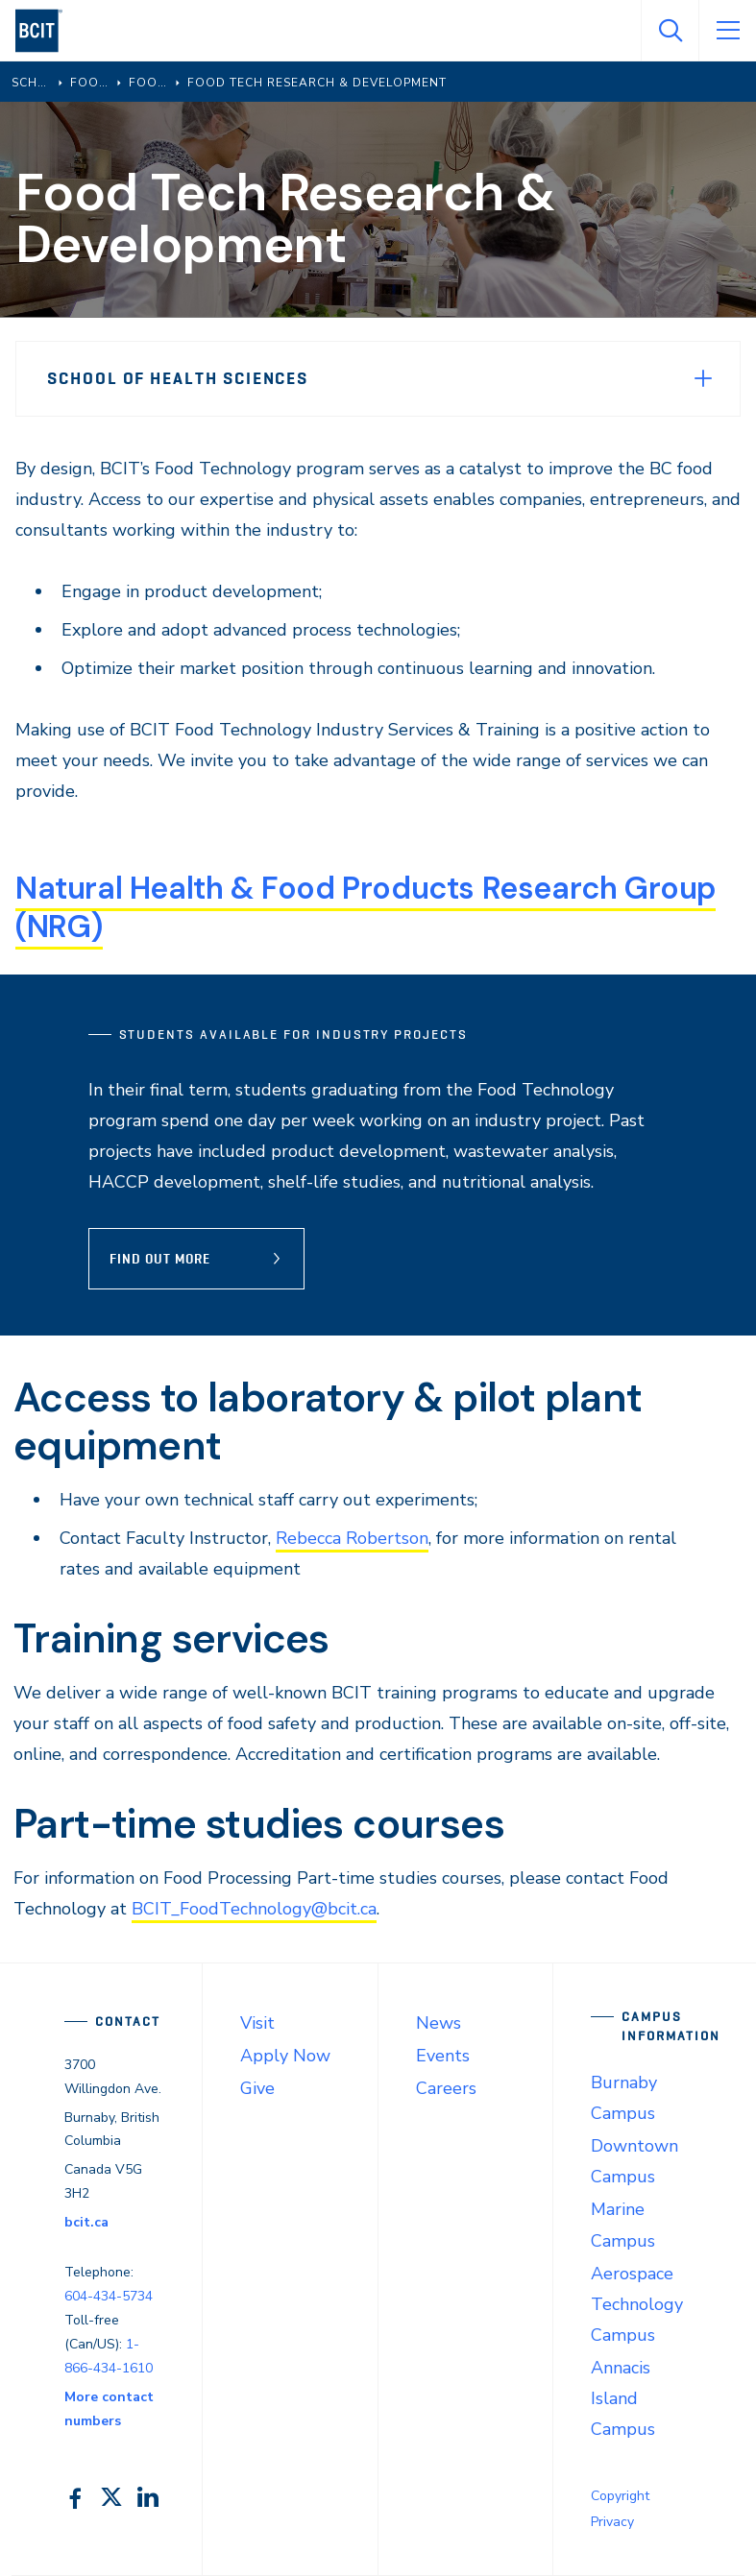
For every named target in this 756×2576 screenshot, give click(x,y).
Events (443, 2055)
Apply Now (285, 2055)
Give (257, 2088)
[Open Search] (669, 30)
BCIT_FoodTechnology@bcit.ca (254, 1908)
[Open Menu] (727, 30)
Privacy (612, 2522)
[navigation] (46, 31)
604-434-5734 (108, 2296)
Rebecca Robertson (352, 1538)
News (438, 2022)
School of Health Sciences (177, 378)
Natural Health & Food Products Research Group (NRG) (365, 907)
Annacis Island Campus (623, 2398)
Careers (446, 2088)
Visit (257, 2022)
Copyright (620, 2496)
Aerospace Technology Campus (637, 2304)
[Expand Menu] (703, 378)
